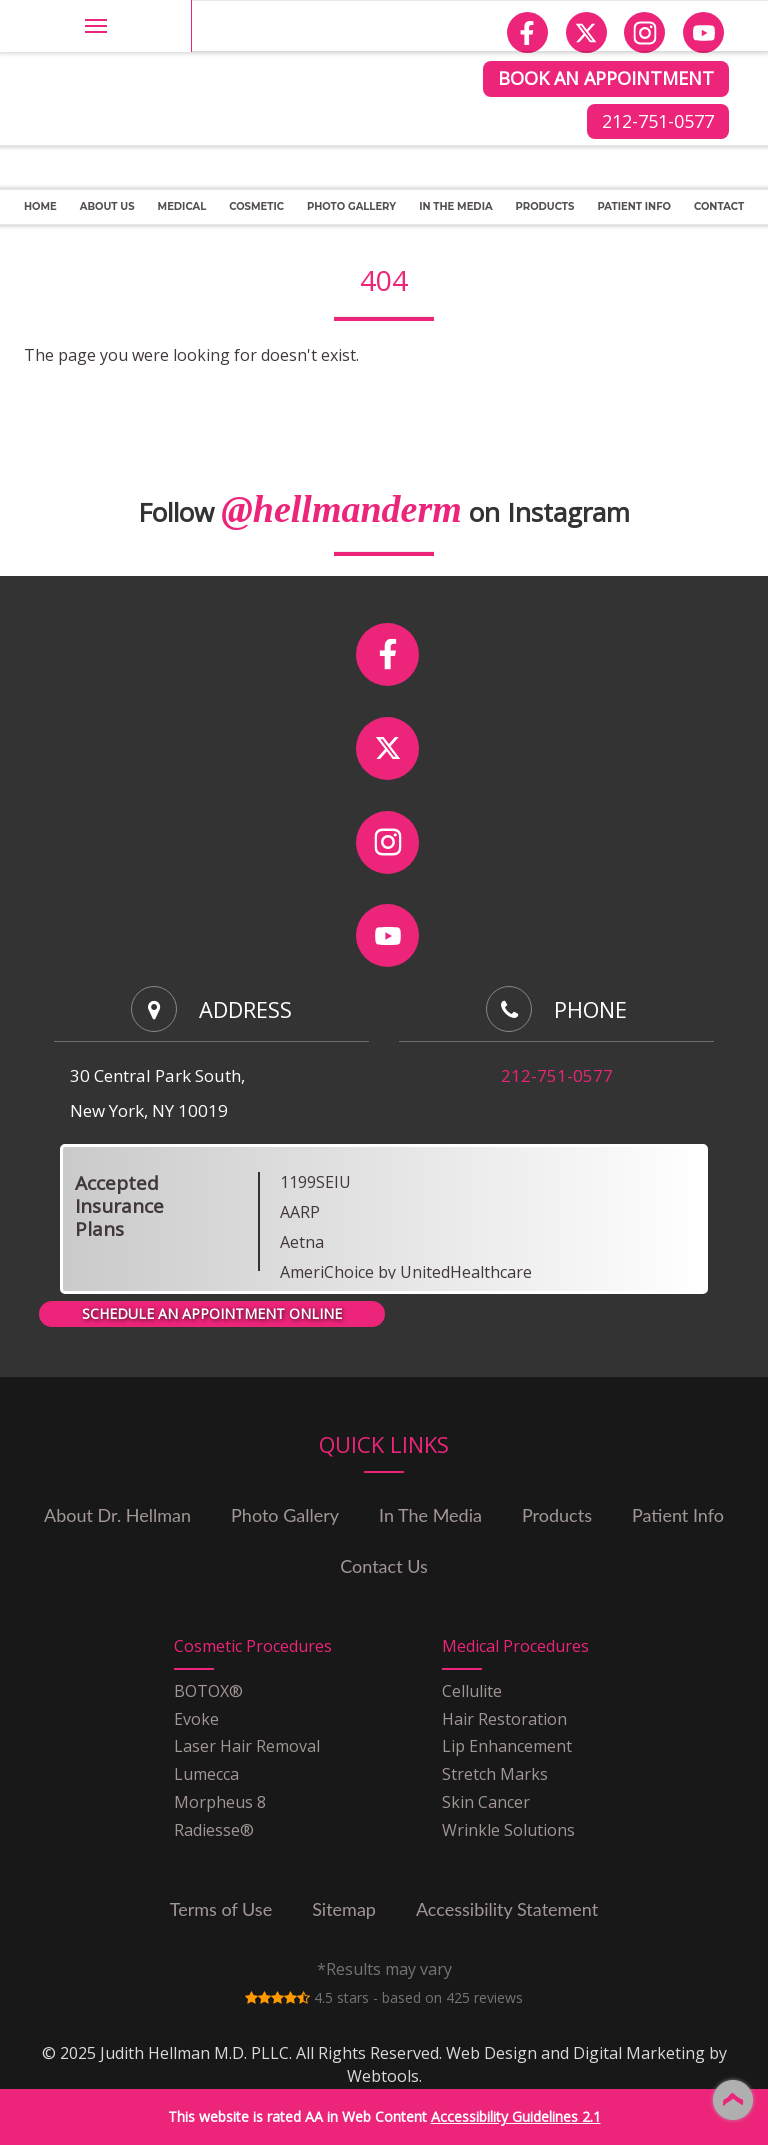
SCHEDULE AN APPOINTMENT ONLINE (212, 1313)
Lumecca (206, 1774)
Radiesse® (214, 1830)
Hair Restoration (504, 1719)
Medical (182, 206)
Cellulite (472, 1691)
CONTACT (719, 206)
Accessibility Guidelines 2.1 (516, 2116)
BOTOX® (208, 1691)
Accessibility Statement (507, 1909)
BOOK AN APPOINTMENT (606, 78)
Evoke (196, 1719)
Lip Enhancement (507, 1746)
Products (545, 206)
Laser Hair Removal (247, 1746)
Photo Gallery (285, 1515)
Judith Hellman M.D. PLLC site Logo (170, 38)
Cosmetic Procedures (253, 1646)
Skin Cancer (486, 1802)
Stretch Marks (495, 1774)
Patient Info (634, 206)
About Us (107, 206)
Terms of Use (221, 1909)
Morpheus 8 (220, 1802)
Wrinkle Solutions (508, 1830)
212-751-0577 (658, 121)
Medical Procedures (515, 1646)
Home (40, 206)
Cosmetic (256, 206)
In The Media (455, 206)
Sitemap (344, 1909)
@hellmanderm (341, 509)
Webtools (383, 2076)
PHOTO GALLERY (351, 206)
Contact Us (384, 1566)
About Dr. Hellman (117, 1515)
